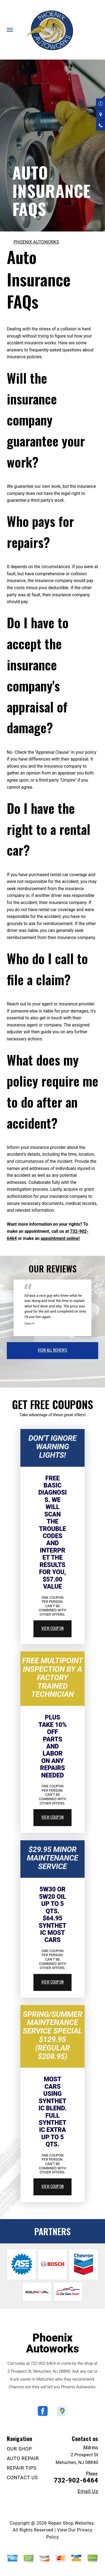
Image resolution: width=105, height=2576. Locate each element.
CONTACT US (22, 2477)
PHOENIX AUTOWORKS (36, 242)
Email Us (88, 2491)
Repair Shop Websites (71, 2523)
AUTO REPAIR (23, 2458)
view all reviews (52, 1350)
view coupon (52, 1628)
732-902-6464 (42, 2363)
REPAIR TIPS (21, 2468)
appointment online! (60, 1238)
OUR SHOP (19, 2449)
